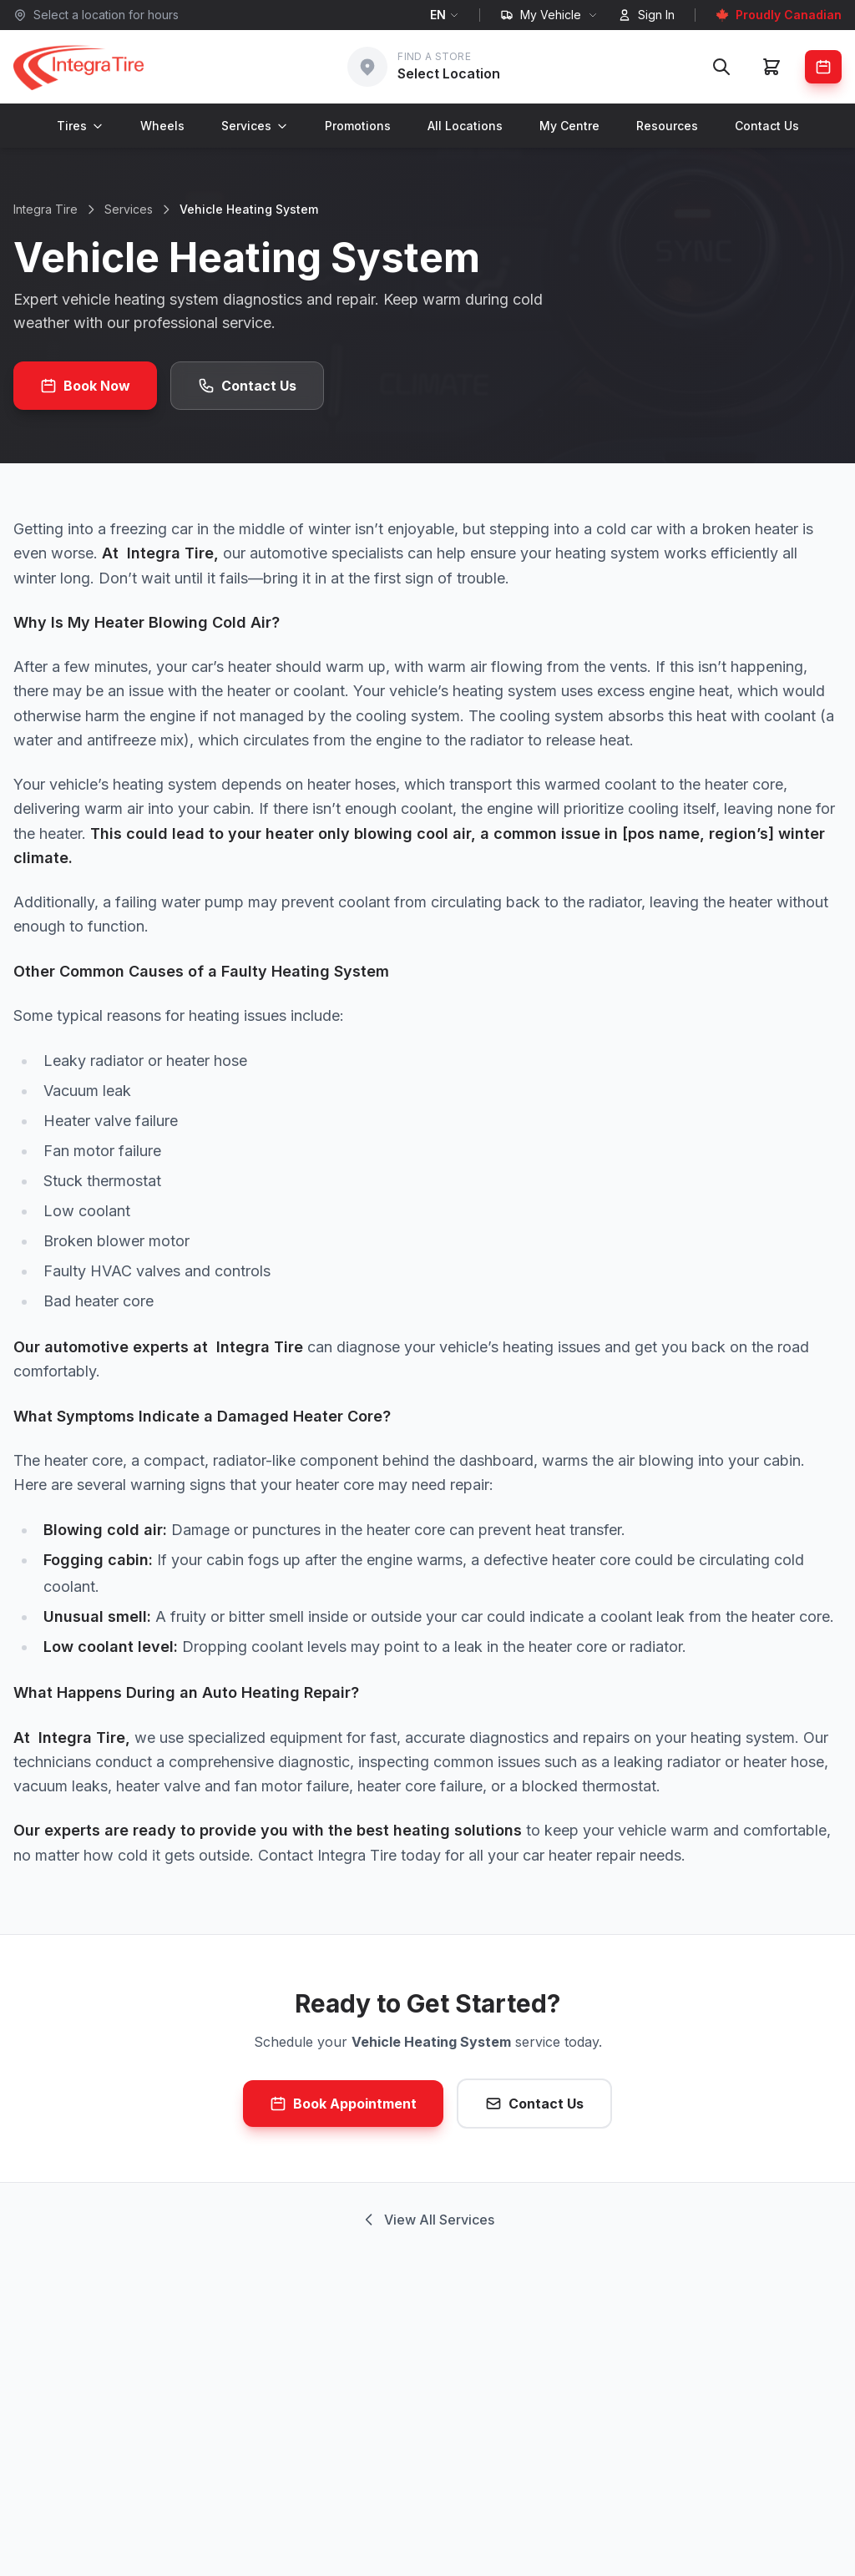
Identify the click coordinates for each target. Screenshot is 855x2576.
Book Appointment (343, 2103)
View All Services (427, 2219)
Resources (667, 126)
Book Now (85, 385)
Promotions (358, 126)
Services (254, 126)
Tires (80, 126)
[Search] (721, 66)
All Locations (465, 126)
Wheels (162, 126)
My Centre (569, 126)
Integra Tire (45, 209)
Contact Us (767, 126)
